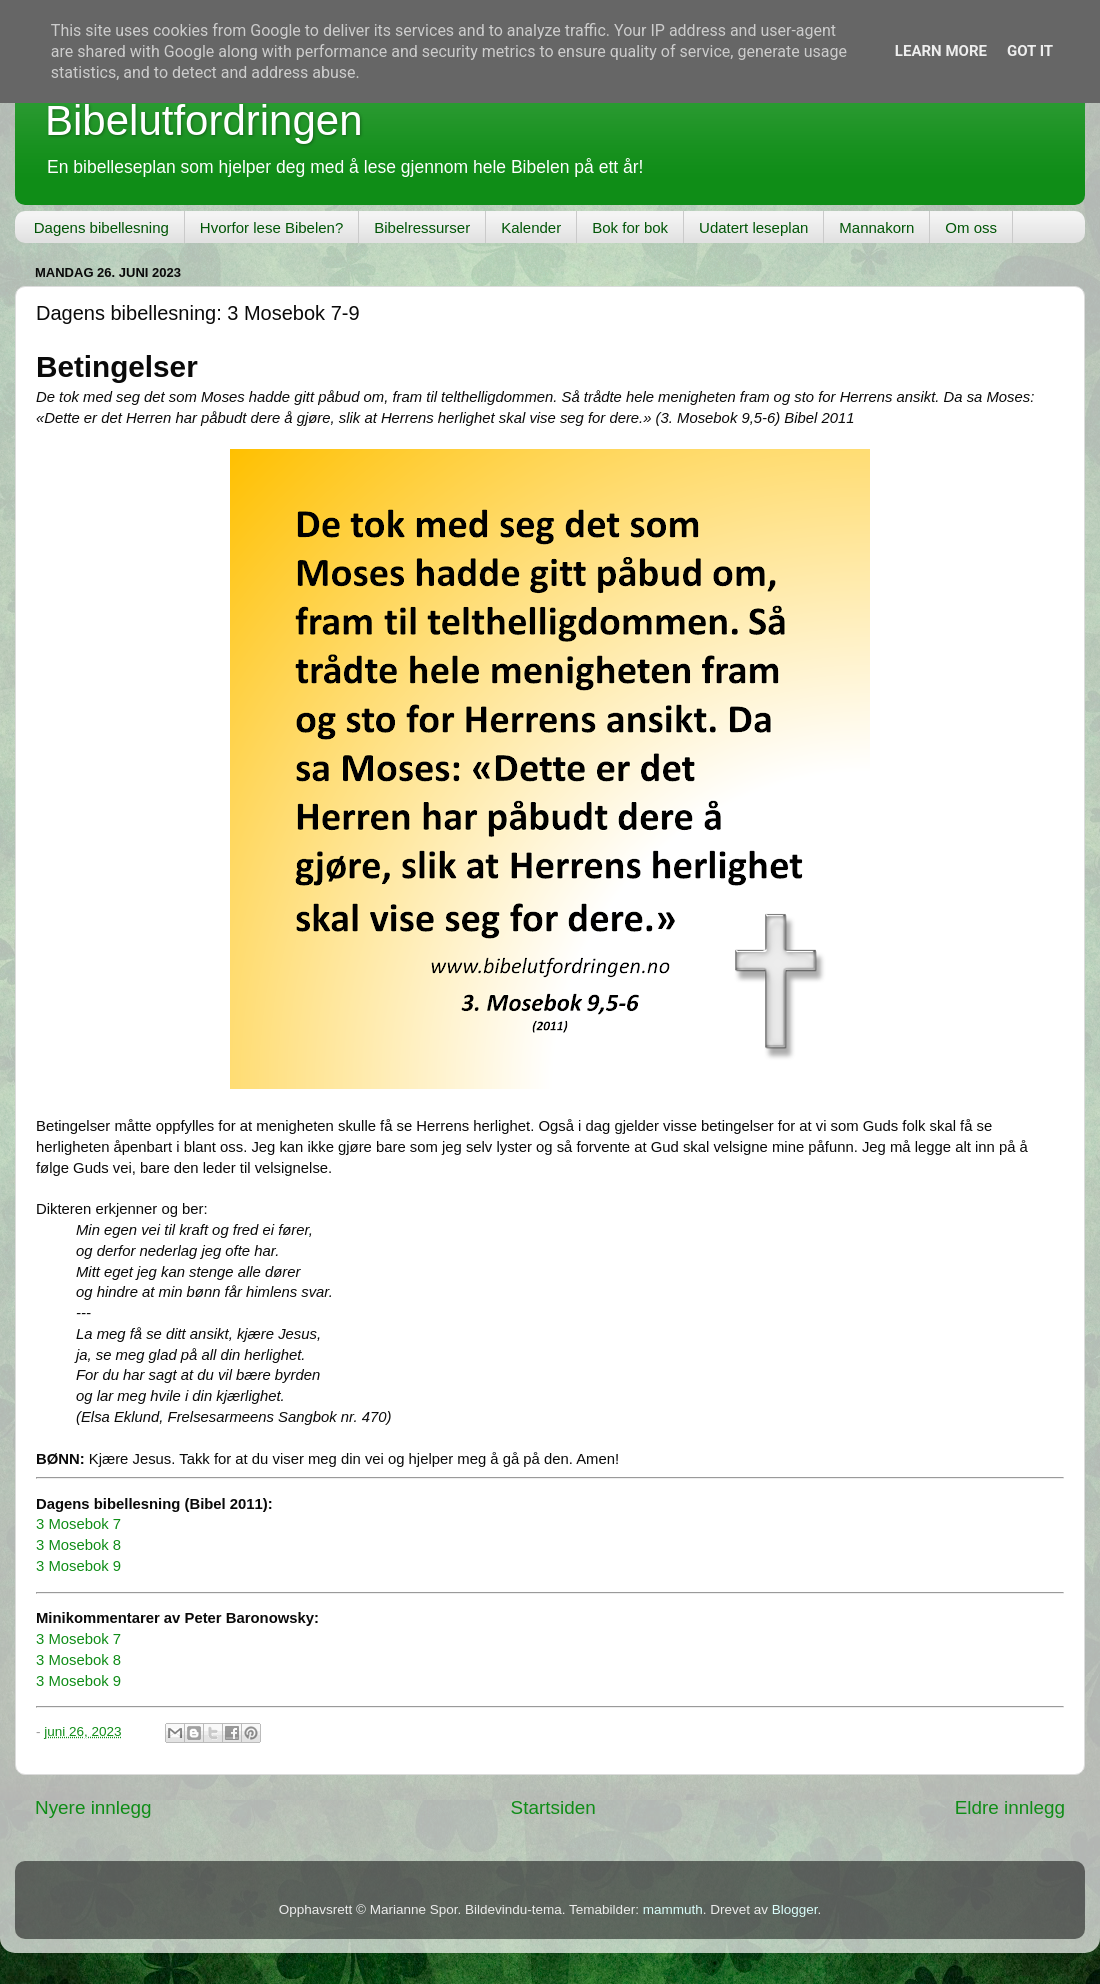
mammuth (673, 1909)
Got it (1030, 51)
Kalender (531, 227)
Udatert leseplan (753, 227)
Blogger (795, 1909)
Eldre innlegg (1010, 1807)
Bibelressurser (422, 227)
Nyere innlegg (93, 1807)
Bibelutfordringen (204, 120)
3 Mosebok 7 (78, 1524)
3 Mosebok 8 (78, 1545)
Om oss (971, 227)
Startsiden (553, 1807)
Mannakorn (876, 227)
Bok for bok (630, 227)
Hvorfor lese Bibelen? (271, 227)
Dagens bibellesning (101, 227)
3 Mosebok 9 (78, 1566)
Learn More (941, 51)
